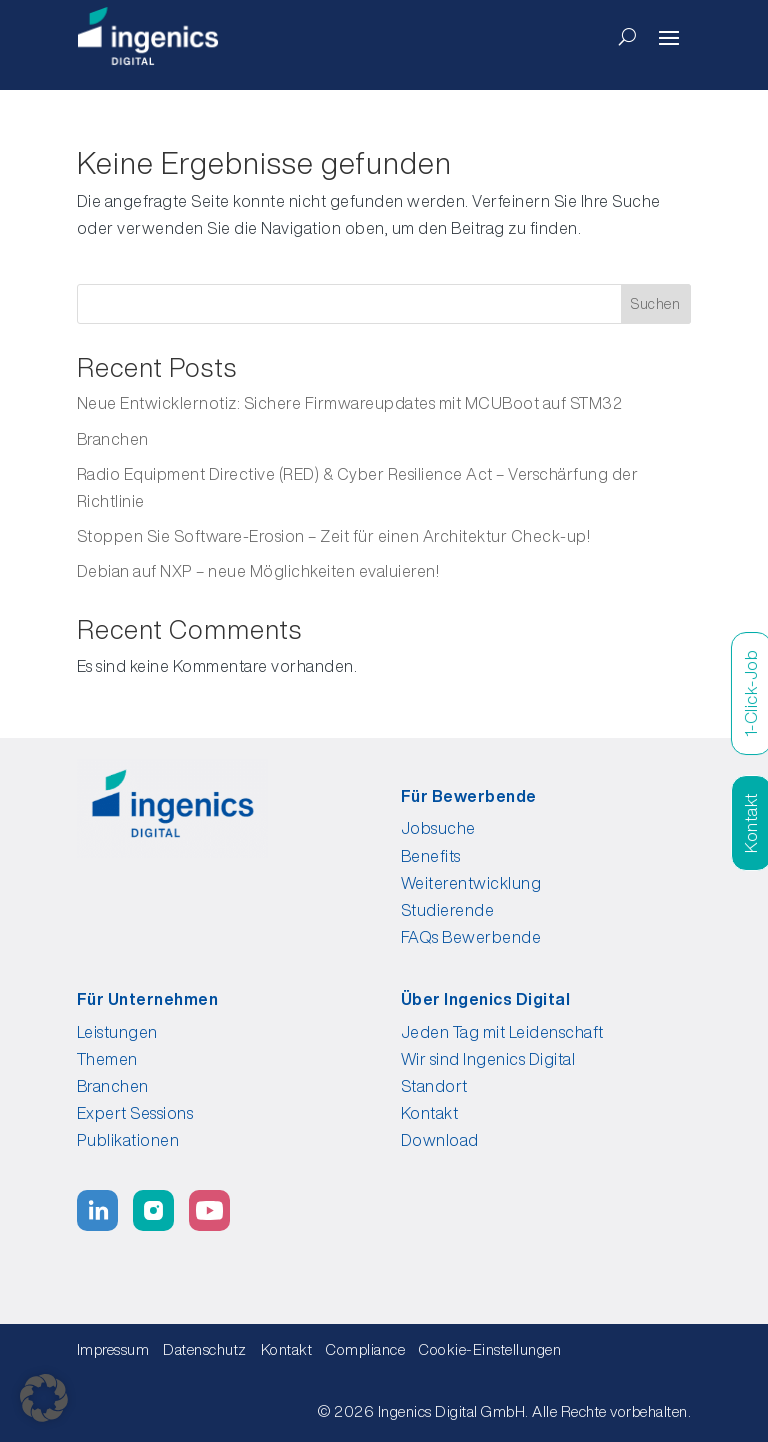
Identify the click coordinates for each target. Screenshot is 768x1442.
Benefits (431, 856)
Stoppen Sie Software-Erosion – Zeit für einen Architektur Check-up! (334, 536)
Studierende (448, 910)
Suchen (655, 304)
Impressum (113, 1349)
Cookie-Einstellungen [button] (490, 1349)
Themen (107, 1059)
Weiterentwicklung (471, 883)
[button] (44, 1398)
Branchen (113, 439)
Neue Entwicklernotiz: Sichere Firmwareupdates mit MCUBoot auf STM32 (350, 403)
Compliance (371, 1349)
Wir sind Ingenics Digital (488, 1059)
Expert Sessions (135, 1113)
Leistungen (117, 1032)
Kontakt (430, 1113)
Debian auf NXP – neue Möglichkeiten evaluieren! (258, 571)
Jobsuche (438, 828)
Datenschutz (205, 1349)
